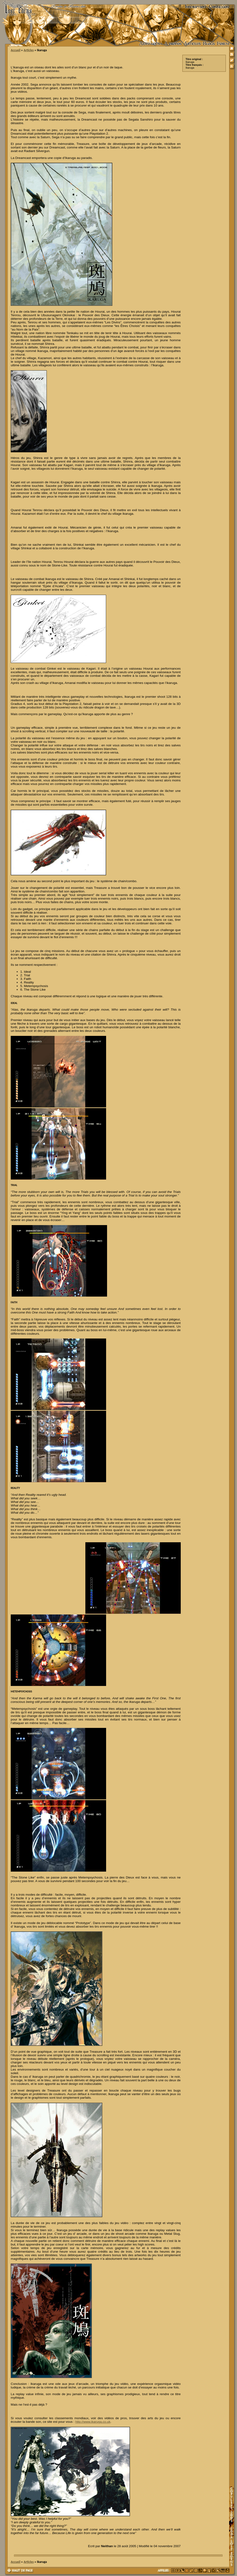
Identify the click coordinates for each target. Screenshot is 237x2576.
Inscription (195, 6)
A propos (173, 43)
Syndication (232, 55)
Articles (192, 43)
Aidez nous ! (150, 43)
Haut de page (20, 2570)
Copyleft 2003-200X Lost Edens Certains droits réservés (231, 2526)
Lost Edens (16, 6)
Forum (223, 43)
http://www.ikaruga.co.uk (92, 2421)
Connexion (219, 6)
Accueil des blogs (209, 43)
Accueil (15, 50)
